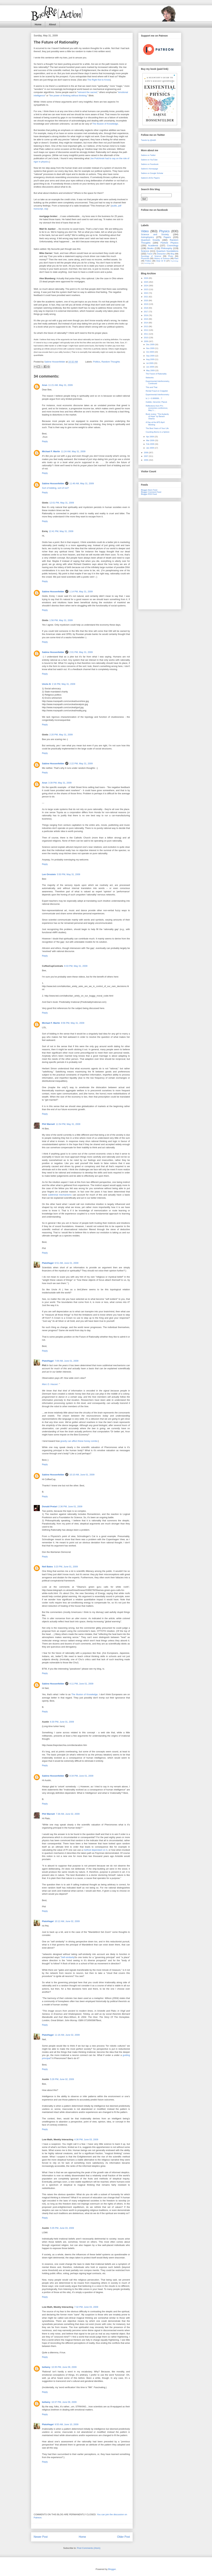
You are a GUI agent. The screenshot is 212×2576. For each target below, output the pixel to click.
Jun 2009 (150, 367)
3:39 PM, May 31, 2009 (59, 782)
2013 (146, 326)
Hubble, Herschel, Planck (156, 402)
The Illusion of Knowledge (105, 123)
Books (150, 248)
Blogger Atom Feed (149, 490)
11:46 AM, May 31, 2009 (81, 483)
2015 (146, 319)
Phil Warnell (48, 1124)
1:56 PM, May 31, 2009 (61, 620)
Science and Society (155, 234)
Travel (149, 254)
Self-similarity (67, 1957)
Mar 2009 (150, 440)
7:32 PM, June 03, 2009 (86, 2307)
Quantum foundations (167, 251)
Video (145, 231)
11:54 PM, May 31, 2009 (68, 1124)
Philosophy (166, 248)
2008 (146, 453)
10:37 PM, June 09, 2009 (63, 2402)
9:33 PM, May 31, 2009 (75, 966)
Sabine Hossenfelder (53, 483)
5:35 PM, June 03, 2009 (62, 2228)
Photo (170, 256)
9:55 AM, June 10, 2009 (66, 2424)
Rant (176, 258)
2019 (146, 304)
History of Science (162, 258)
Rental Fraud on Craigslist (157, 391)
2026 (146, 278)
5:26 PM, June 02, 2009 (62, 2079)
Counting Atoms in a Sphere (157, 432)
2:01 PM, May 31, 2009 (81, 652)
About (52, 24)
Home (38, 24)
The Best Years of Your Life (157, 428)
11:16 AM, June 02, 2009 (67, 2035)
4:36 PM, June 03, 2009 (86, 2139)
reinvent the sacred (87, 92)
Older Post (123, 2536)
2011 (146, 334)
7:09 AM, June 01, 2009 (66, 1361)
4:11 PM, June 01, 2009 (81, 1683)
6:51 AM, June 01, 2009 (66, 1263)
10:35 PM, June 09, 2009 (63, 2367)
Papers (167, 237)
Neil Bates (47, 1566)
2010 (146, 338)
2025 (146, 282)
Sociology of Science (151, 256)
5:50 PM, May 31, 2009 (68, 874)
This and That (151, 387)
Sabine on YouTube (149, 160)
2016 (146, 315)
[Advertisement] (159, 555)
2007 (146, 456)
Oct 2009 (150, 352)
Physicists (145, 258)
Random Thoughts (110, 361)
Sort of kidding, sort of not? (55, 488)
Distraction (161, 254)
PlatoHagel (48, 1263)
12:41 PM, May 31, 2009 (61, 531)
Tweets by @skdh (148, 140)
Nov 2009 (150, 348)
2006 (146, 460)
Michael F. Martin (51, 451)
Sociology (147, 263)
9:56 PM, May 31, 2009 (72, 1023)
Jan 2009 (150, 448)
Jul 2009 (150, 363)
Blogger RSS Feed (149, 494)
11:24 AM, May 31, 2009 (73, 451)
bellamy (46, 2367)
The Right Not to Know (98, 79)
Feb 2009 (150, 444)
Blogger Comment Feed (151, 492)
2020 (146, 300)
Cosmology (172, 245)
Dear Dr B (160, 261)
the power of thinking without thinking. (68, 95)
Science (145, 251)
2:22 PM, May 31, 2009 (81, 763)
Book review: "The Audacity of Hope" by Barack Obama (157, 416)
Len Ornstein (49, 874)
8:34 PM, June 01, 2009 (81, 1775)
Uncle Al (46, 684)
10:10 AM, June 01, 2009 (81, 1474)
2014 (146, 323)
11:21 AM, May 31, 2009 (60, 385)
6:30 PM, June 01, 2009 (62, 1721)
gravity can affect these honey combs (78, 1441)
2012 (146, 330)
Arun (44, 385)
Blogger (112, 2569)
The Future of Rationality (156, 374)
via (45, 208)
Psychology (174, 261)
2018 (146, 308)
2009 (146, 341)
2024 (146, 286)
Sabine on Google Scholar (152, 173)
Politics (96, 361)
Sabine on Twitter (148, 155)
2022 (146, 293)
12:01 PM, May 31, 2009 (61, 502)
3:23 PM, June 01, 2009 (66, 1566)
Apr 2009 (150, 437)
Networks (150, 378)
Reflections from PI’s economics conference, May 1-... (157, 408)
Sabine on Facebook (150, 164)
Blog (172, 254)
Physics (164, 231)
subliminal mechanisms (60, 1194)
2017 (146, 312)
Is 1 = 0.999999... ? (154, 398)
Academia (153, 245)
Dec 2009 (150, 344)
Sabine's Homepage (149, 169)
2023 (146, 289)
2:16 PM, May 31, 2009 (63, 684)
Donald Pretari (49, 1506)
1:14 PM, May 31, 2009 (81, 591)
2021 (146, 297)
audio (114, 205)
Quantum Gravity (150, 240)
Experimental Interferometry (157, 394)
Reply (45, 441)
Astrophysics (147, 237)
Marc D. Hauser (50, 1384)
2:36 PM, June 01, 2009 (70, 1506)
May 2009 (150, 370)
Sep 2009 (150, 356)
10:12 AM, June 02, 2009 (67, 1921)
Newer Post (41, 2536)
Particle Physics (169, 242)
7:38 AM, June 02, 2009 (67, 1814)
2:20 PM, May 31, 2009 (61, 734)
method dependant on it (95, 1850)
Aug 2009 (150, 359)
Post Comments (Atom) (88, 2548)
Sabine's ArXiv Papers (150, 178)
